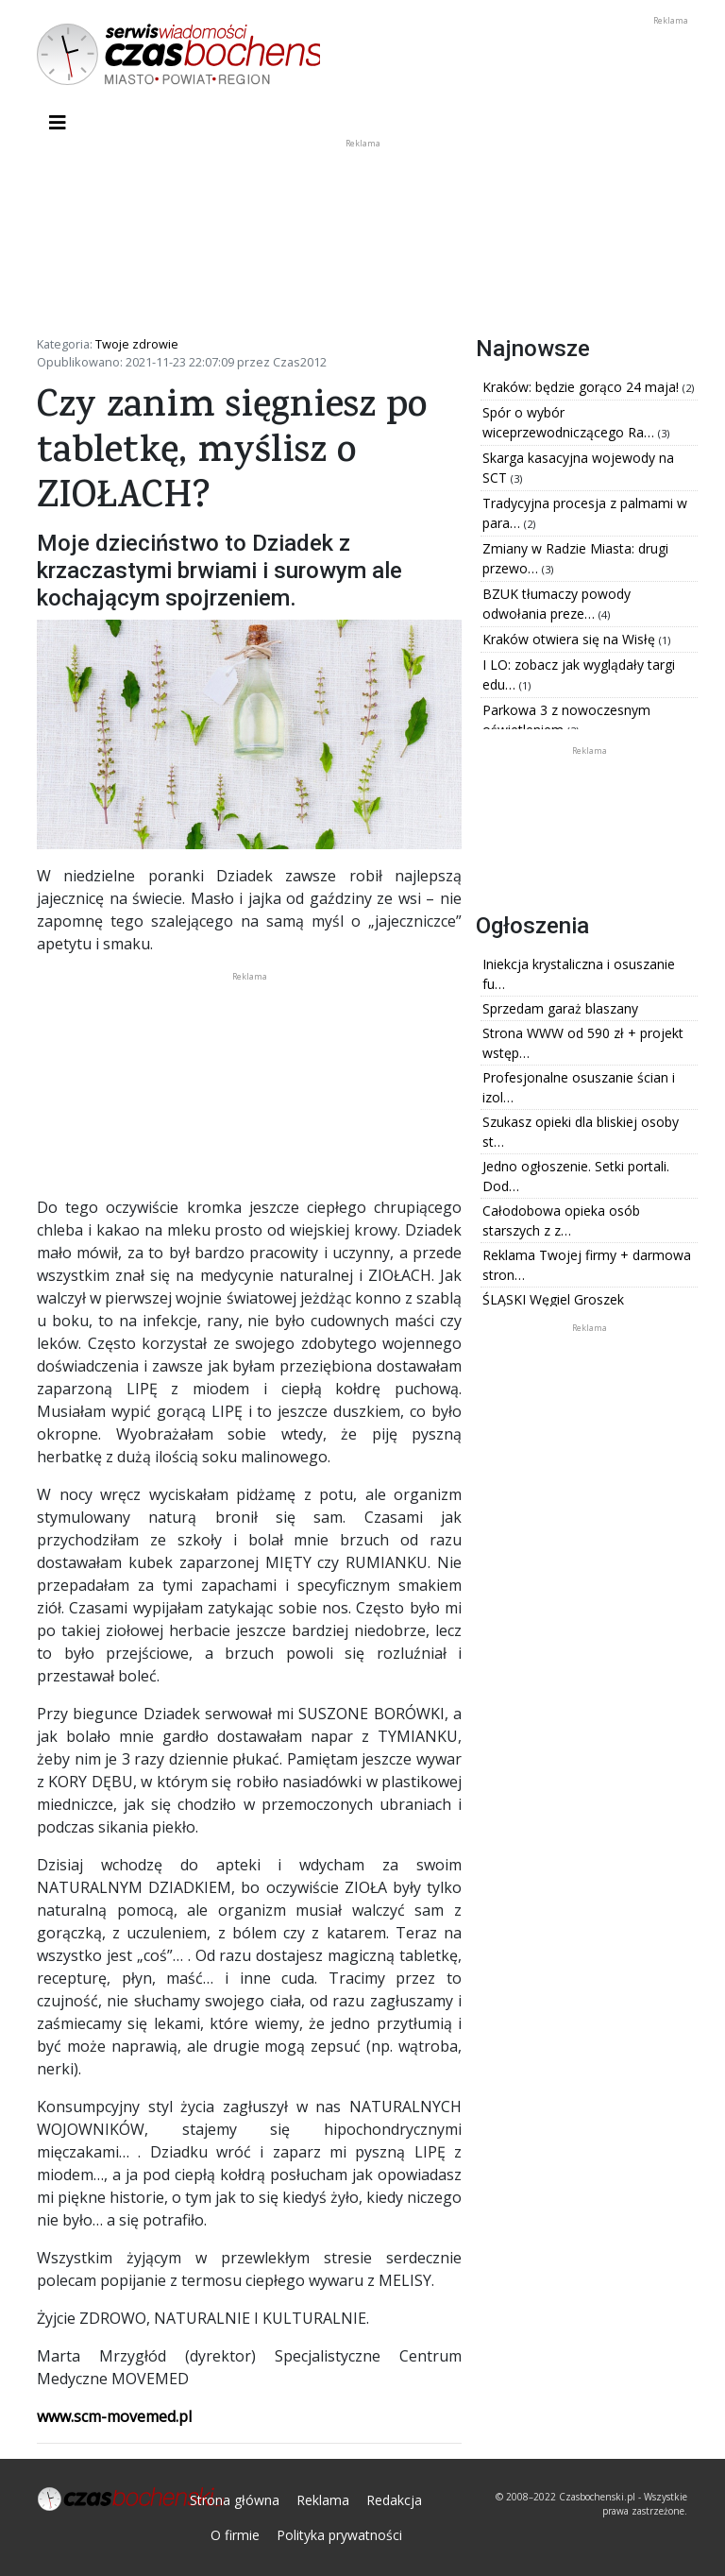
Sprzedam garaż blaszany (560, 1008)
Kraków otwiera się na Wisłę (570, 639)
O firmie (235, 2535)
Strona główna (234, 2500)
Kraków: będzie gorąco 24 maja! (582, 387)
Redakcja (394, 2500)
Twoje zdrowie (136, 343)
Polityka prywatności (339, 2535)
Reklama (322, 2500)
